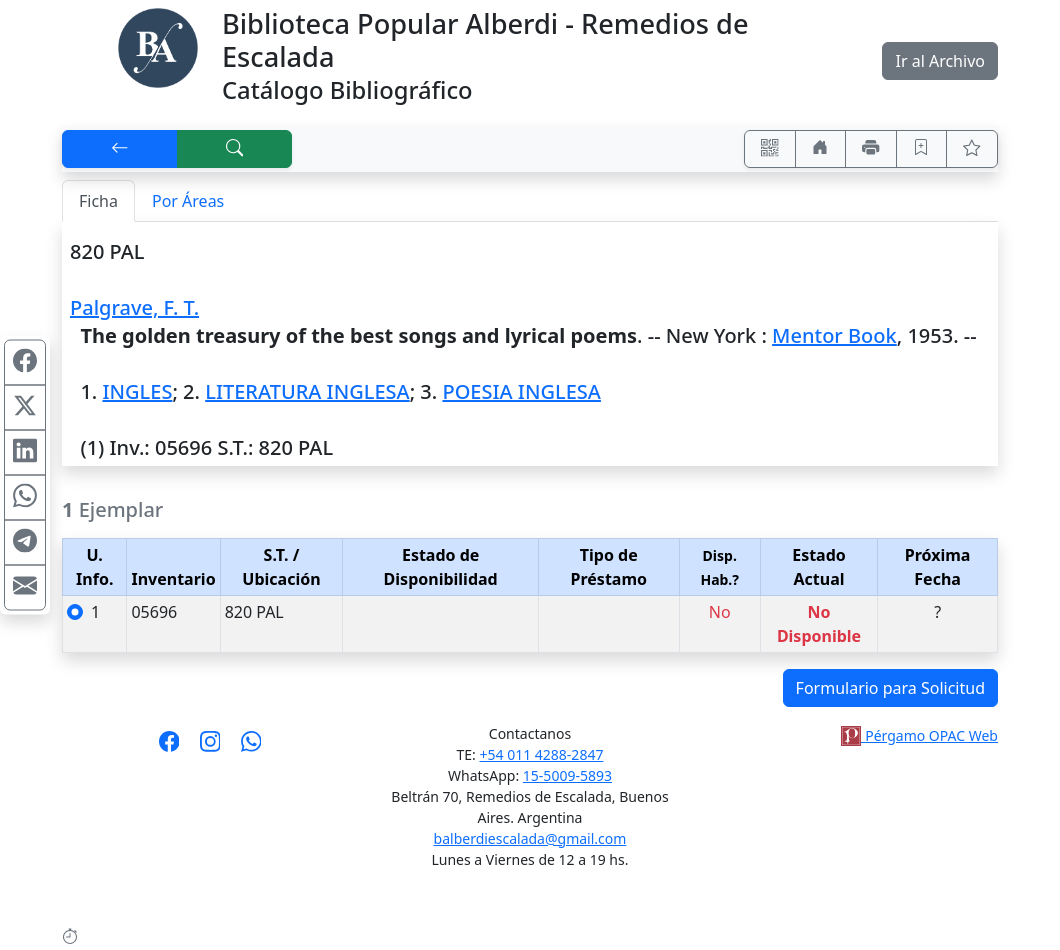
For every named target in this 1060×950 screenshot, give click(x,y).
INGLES (137, 391)
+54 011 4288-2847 (542, 754)
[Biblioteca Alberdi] (158, 46)
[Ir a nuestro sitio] (821, 149)
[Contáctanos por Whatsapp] (251, 748)
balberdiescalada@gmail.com (530, 838)
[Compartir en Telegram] (25, 543)
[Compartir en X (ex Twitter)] (25, 408)
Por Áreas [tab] (188, 201)
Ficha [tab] (98, 201)
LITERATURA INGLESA (307, 391)
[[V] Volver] (120, 149)
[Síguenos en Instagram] (210, 748)
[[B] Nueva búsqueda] (235, 149)
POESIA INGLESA (521, 391)
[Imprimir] (871, 149)
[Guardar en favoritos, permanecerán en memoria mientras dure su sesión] (922, 149)
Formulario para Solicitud (890, 688)
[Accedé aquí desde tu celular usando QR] (770, 149)
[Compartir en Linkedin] (25, 453)
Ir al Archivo (939, 61)
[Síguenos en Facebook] (169, 748)
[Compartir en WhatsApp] (25, 498)
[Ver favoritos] (972, 149)
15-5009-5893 (567, 775)
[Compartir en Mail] (25, 588)
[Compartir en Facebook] (25, 363)
